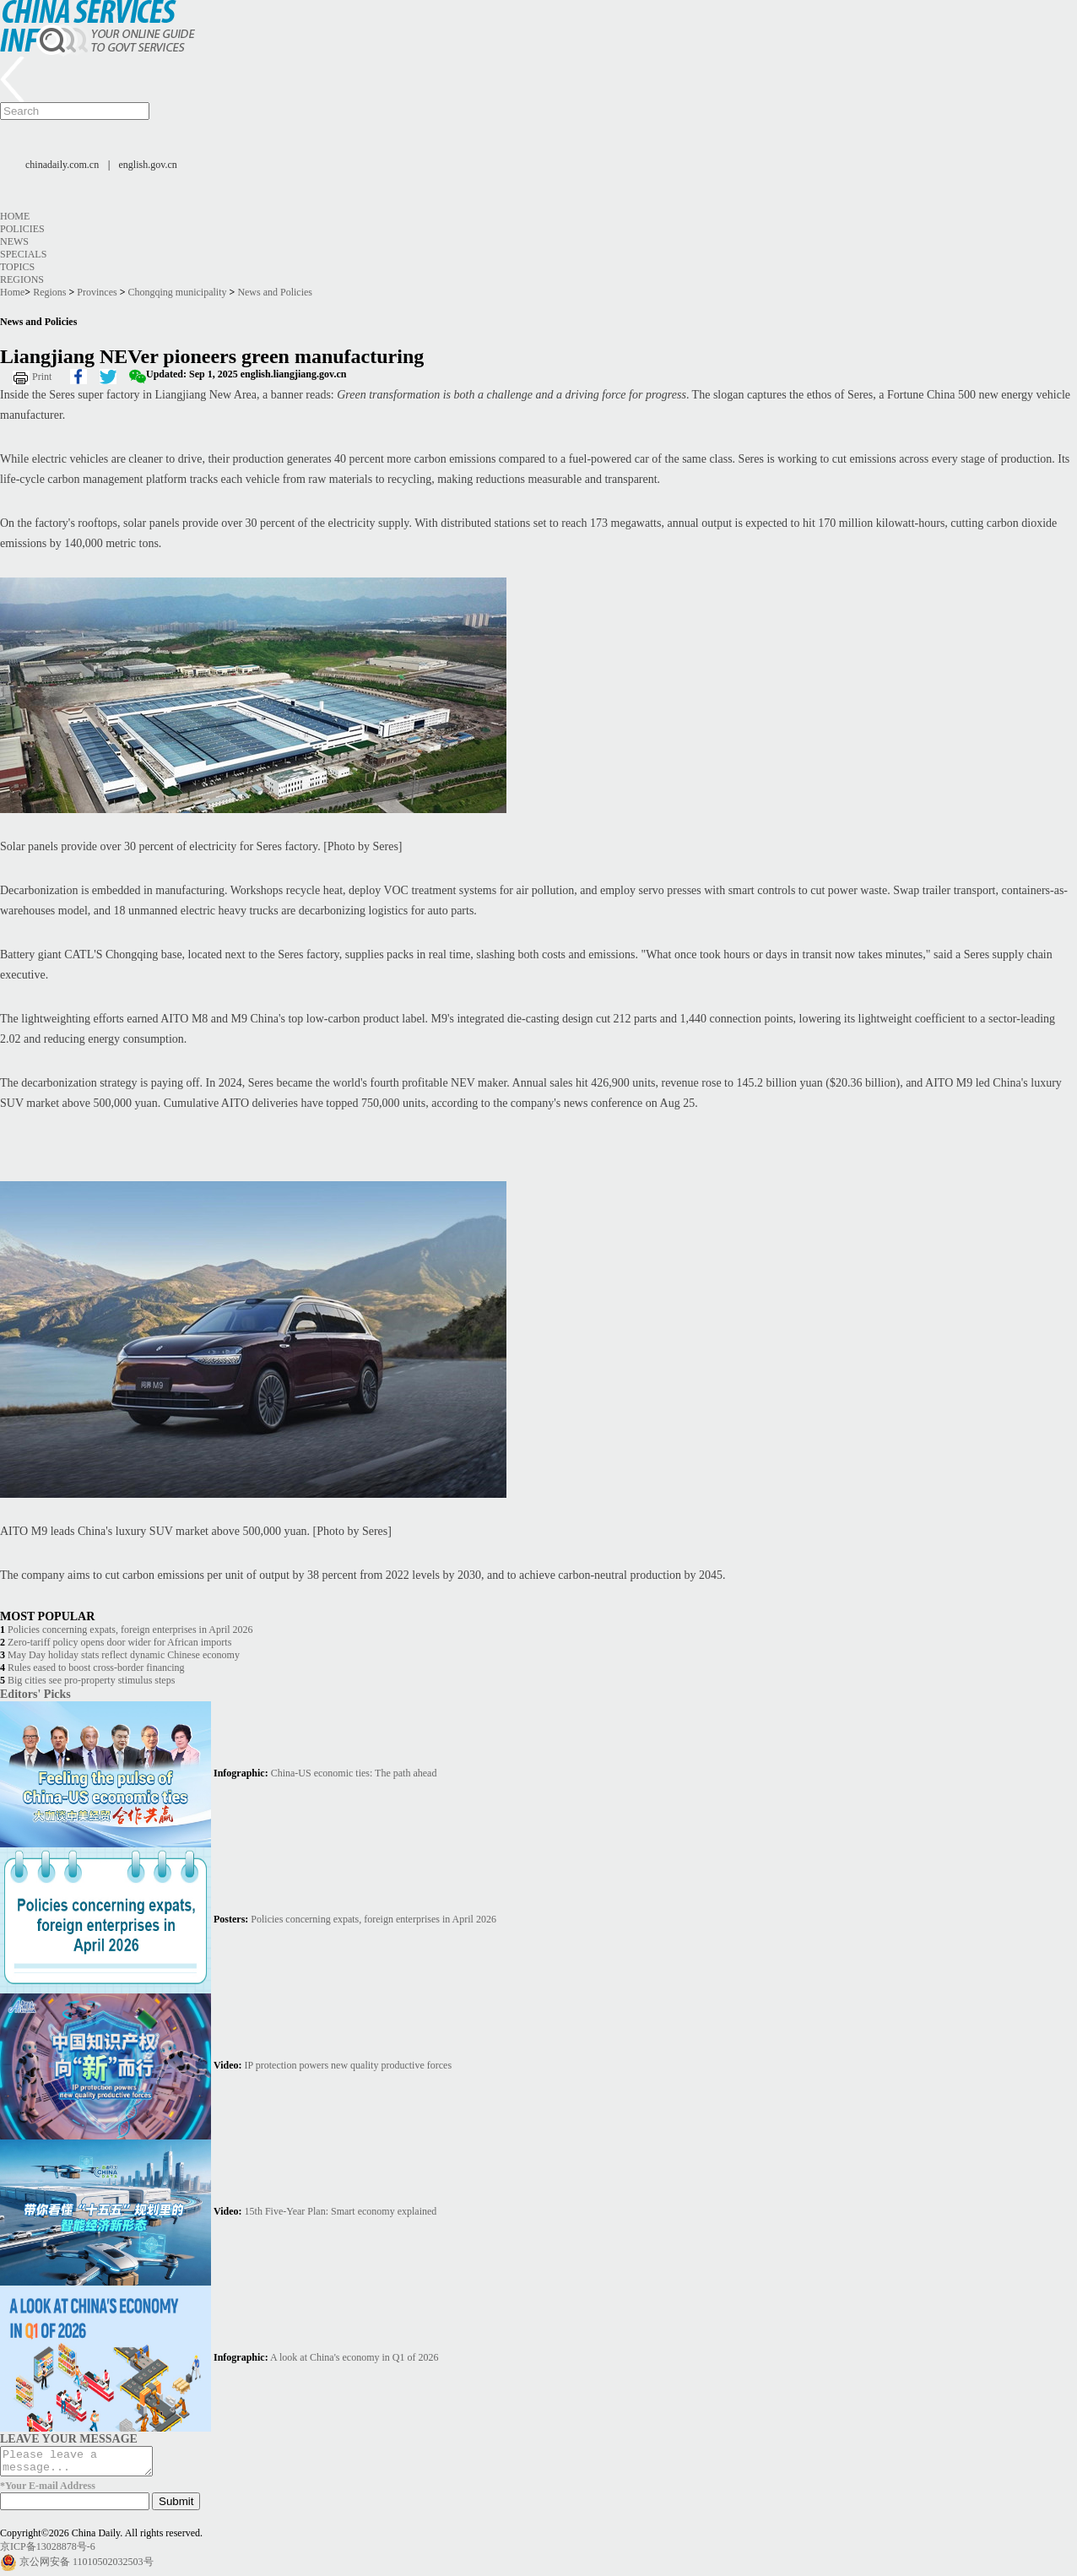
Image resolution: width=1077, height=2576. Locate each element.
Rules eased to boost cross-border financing (96, 1667)
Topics (17, 267)
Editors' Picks (35, 1693)
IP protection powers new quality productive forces (348, 2065)
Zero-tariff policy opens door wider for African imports (119, 1642)
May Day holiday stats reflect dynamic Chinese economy (124, 1655)
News (14, 241)
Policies (22, 229)
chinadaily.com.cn (62, 165)
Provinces (96, 292)
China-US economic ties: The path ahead (354, 1773)
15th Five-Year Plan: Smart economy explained (341, 2211)
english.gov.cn (148, 165)
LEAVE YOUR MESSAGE (69, 2438)
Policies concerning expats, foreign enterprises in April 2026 (130, 1629)
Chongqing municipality (177, 292)
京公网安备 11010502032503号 (86, 2567)
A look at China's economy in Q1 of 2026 (354, 2357)
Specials (23, 254)
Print (41, 376)
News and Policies (274, 292)
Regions (22, 279)
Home (15, 216)
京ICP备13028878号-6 (47, 2551)
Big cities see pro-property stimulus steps (91, 1680)
